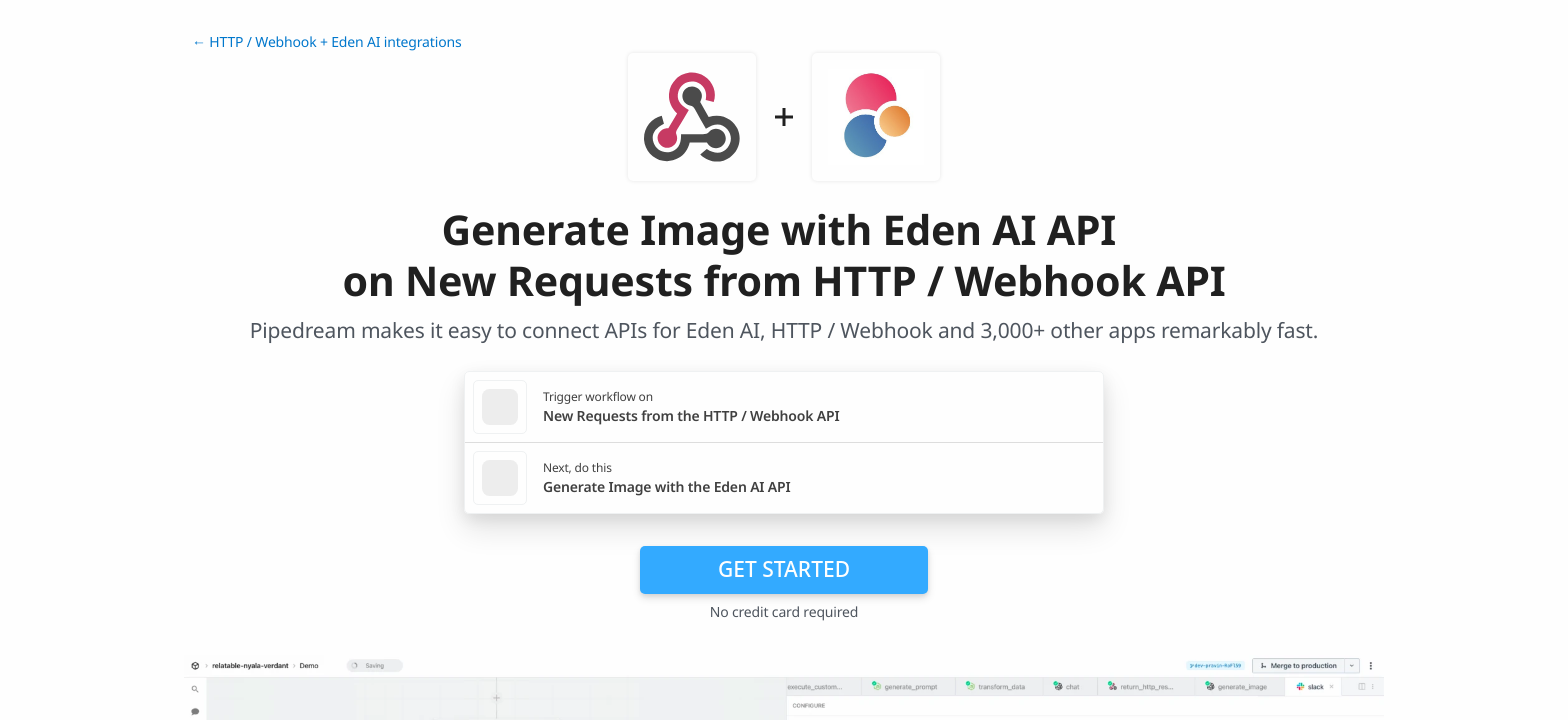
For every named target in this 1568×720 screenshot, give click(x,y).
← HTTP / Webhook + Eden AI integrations (326, 42)
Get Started (784, 569)
